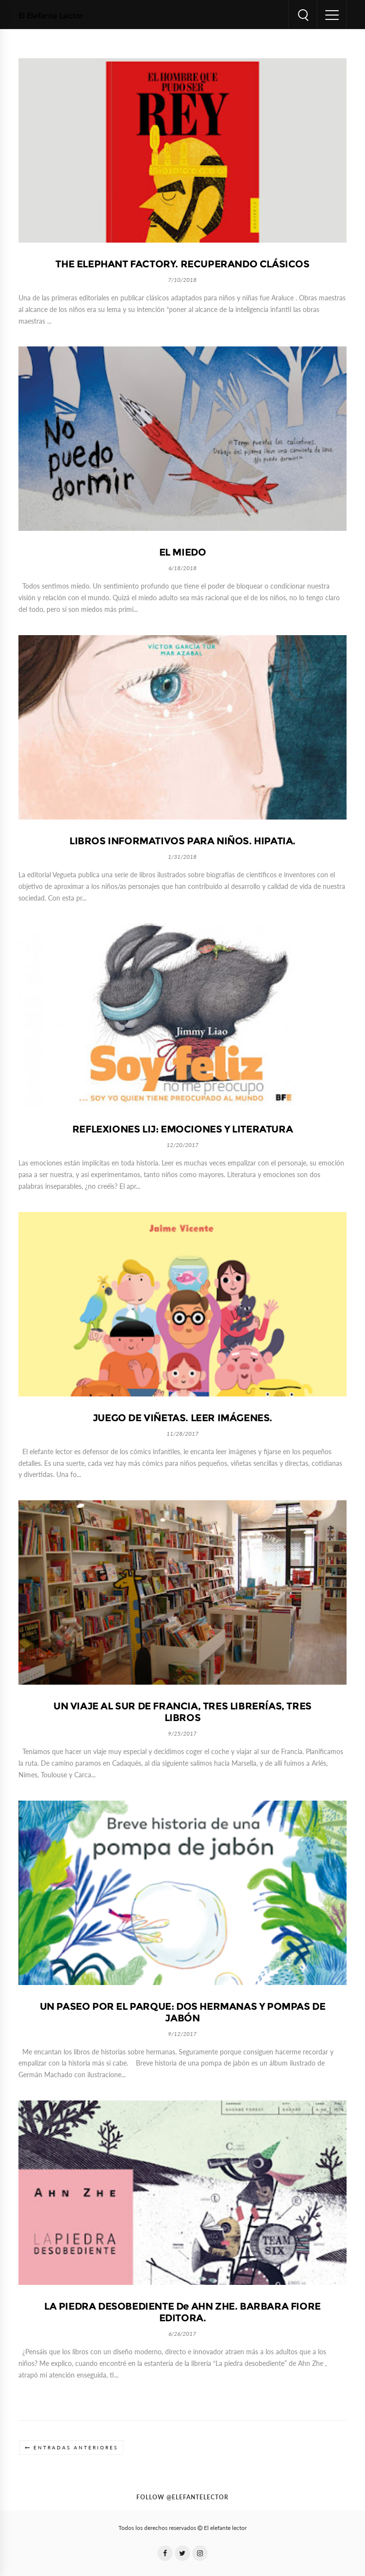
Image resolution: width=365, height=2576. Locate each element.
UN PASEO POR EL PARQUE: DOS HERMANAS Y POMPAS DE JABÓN (183, 2012)
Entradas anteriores (75, 2447)
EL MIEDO (182, 552)
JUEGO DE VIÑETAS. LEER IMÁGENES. (182, 1418)
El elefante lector (225, 2528)
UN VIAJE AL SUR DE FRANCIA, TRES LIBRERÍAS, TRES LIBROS (182, 1712)
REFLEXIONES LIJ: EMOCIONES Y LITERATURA (182, 1129)
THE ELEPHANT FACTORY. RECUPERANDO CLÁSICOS (182, 264)
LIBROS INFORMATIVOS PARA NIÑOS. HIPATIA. (182, 841)
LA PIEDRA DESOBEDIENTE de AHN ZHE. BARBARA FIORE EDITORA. (182, 2312)
